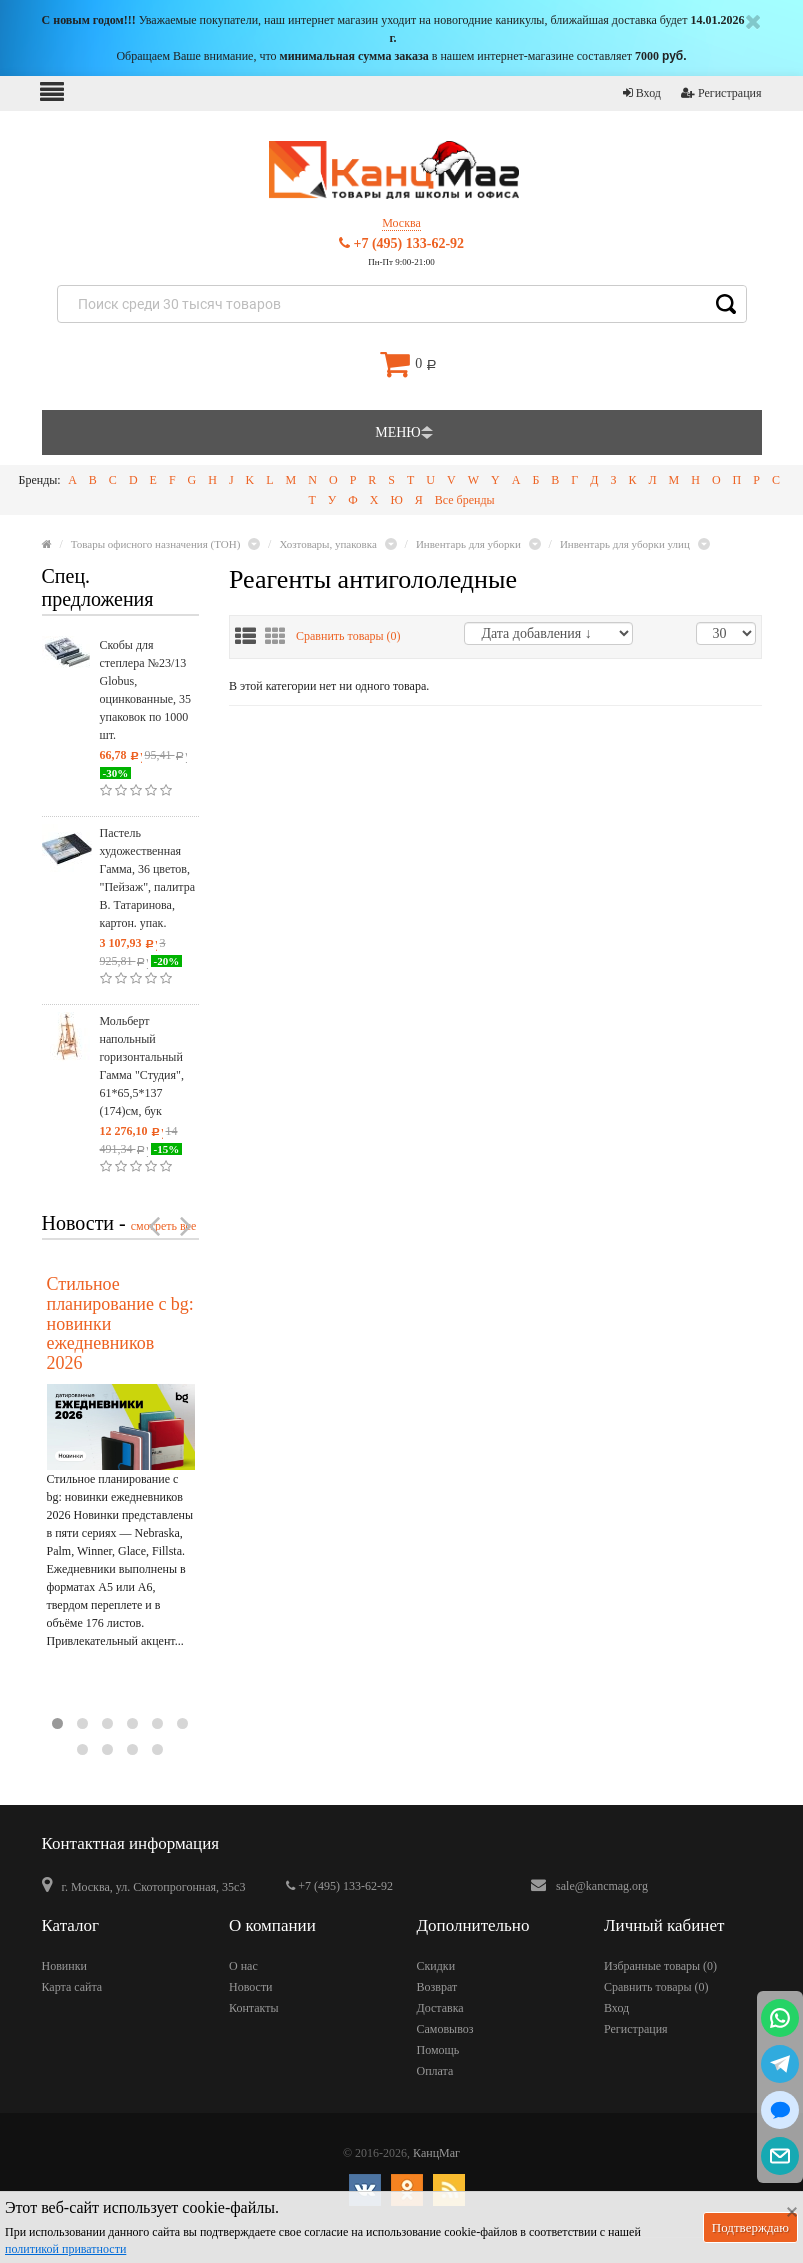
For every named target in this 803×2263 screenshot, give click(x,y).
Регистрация (721, 93)
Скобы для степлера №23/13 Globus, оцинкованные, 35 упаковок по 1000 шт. (146, 690)
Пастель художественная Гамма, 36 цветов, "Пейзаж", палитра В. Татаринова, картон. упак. (148, 878)
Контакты (254, 2008)
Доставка (440, 2008)
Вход (642, 93)
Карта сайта (72, 1987)
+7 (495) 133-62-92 (401, 243)
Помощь (438, 2050)
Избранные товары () (660, 1966)
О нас (243, 1966)
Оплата (435, 2071)
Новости (251, 1987)
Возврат (437, 1987)
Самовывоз (445, 2029)
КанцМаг (436, 2153)
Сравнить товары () (348, 636)
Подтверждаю (750, 2227)
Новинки (64, 1966)
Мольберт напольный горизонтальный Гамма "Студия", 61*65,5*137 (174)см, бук (142, 1066)
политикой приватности (65, 2249)
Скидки (436, 1966)
